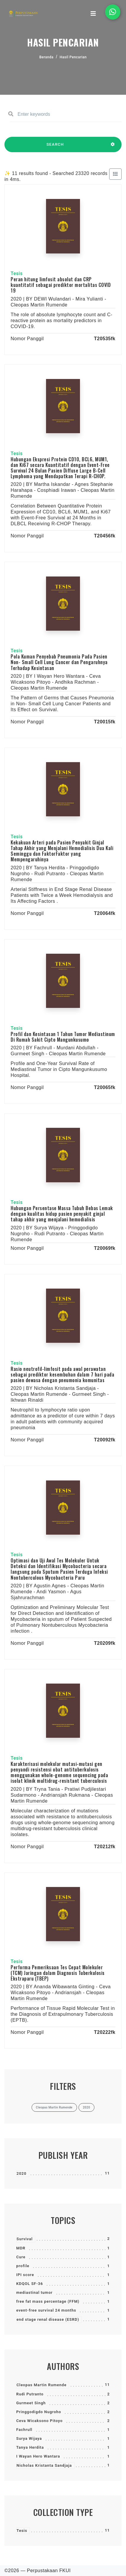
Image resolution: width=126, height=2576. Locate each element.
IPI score (25, 2275)
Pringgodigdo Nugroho (38, 2412)
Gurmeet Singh (31, 2403)
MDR (20, 2248)
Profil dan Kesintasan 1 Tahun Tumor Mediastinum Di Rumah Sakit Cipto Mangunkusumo (63, 1036)
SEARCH (55, 147)
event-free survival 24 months (46, 2310)
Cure (20, 2257)
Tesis (22, 2530)
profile (23, 2266)
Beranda (46, 57)
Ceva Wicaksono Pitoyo (39, 2420)
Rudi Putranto (30, 2394)
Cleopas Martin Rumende (41, 2385)
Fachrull (24, 2429)
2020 (22, 2173)
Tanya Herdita (30, 2447)
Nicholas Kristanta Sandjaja (44, 2465)
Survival (25, 2239)
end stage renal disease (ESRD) (48, 2319)
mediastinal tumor (34, 2292)
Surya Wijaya (29, 2438)
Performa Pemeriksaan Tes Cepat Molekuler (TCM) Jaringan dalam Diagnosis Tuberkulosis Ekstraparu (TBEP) (58, 1973)
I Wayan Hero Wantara (38, 2456)
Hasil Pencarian (73, 57)
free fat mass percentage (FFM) (47, 2301)
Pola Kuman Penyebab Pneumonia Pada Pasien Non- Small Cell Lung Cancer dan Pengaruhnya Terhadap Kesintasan (59, 662)
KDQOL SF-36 (29, 2283)
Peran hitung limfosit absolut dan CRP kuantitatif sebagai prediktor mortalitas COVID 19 (61, 285)
